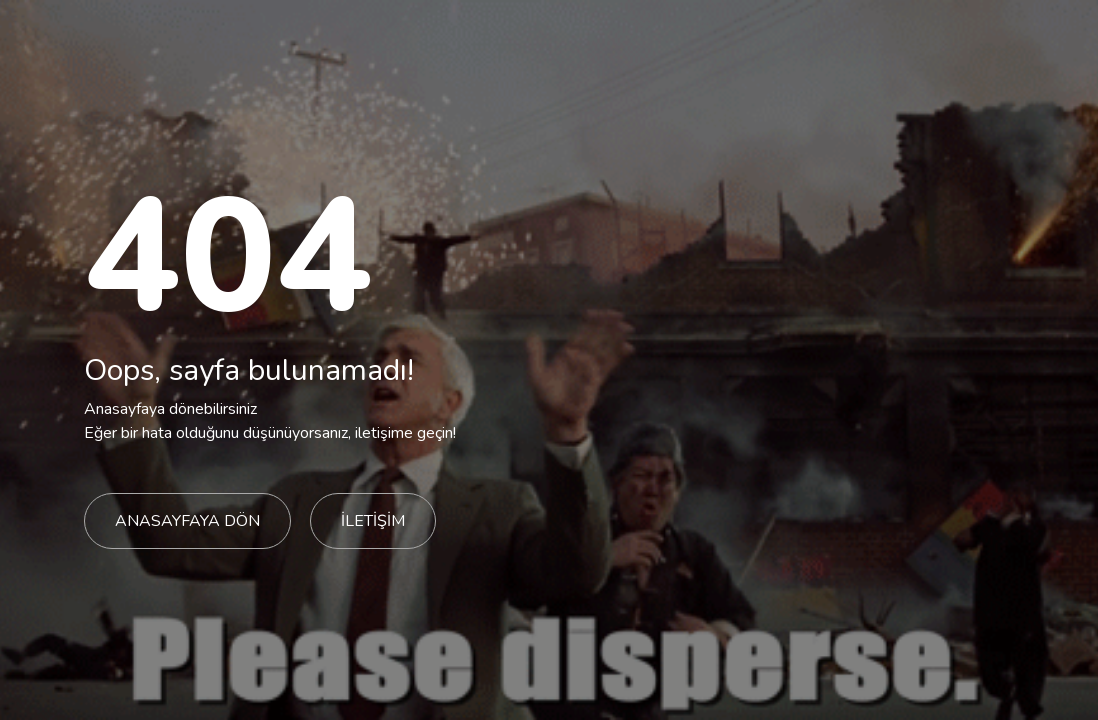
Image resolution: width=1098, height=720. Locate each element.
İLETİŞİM (373, 521)
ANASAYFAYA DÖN (187, 521)
